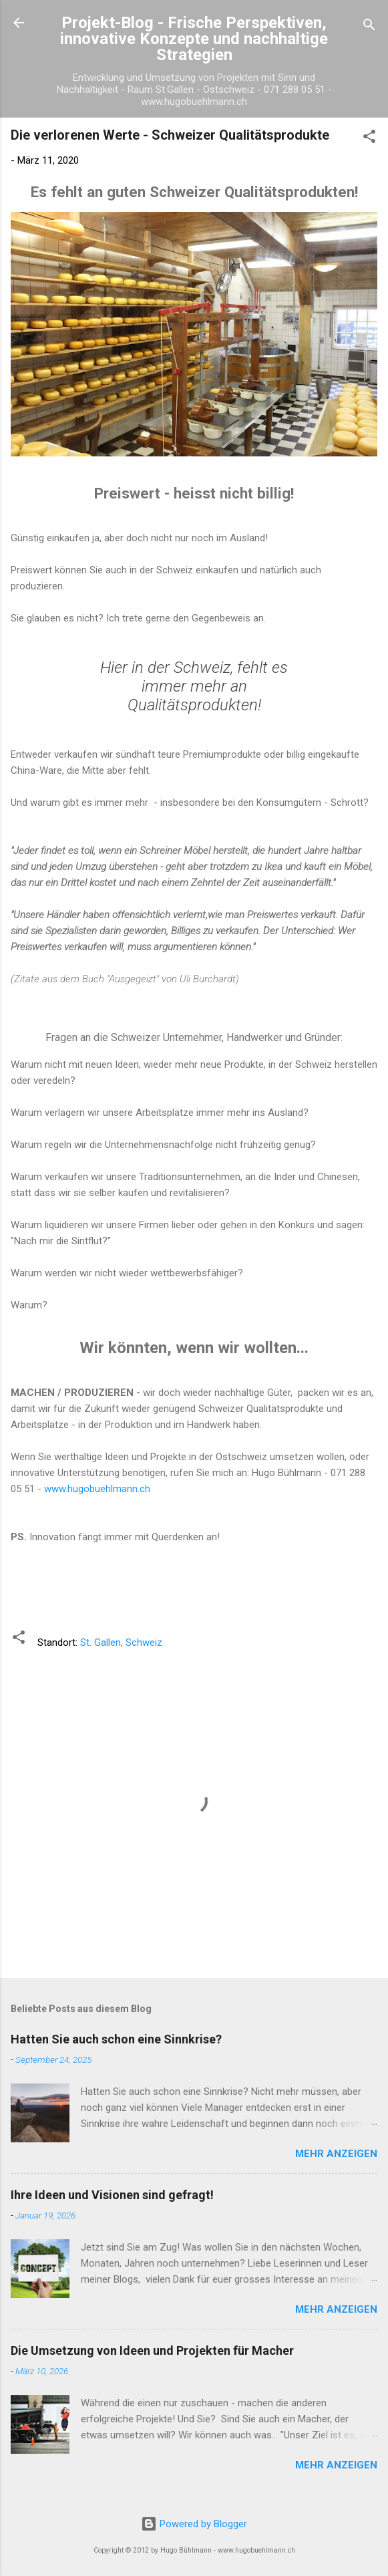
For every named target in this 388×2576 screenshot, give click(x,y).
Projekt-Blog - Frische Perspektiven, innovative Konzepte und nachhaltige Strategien (194, 38)
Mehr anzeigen (336, 2154)
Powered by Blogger (194, 2524)
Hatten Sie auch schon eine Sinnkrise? (116, 2039)
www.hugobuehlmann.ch (97, 1489)
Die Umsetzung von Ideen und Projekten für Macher (152, 2350)
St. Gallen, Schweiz (121, 1642)
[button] (369, 138)
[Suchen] (369, 27)
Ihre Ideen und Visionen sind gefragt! (112, 2195)
